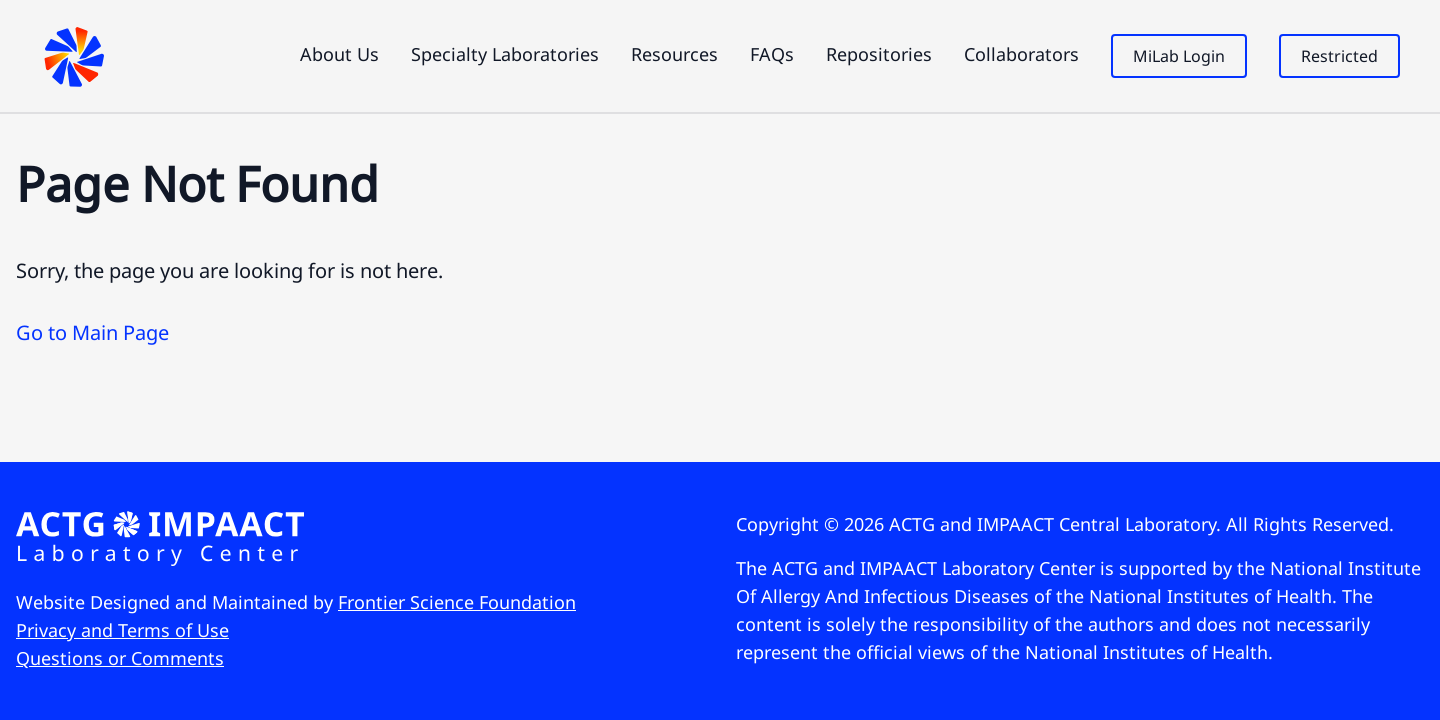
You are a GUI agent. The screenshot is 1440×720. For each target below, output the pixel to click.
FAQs (772, 54)
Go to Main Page (92, 332)
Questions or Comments (120, 658)
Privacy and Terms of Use (122, 630)
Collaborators (1021, 54)
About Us (339, 54)
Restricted (1339, 56)
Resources (674, 54)
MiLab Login (1179, 56)
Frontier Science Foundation (457, 602)
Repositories (879, 54)
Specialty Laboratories (505, 54)
